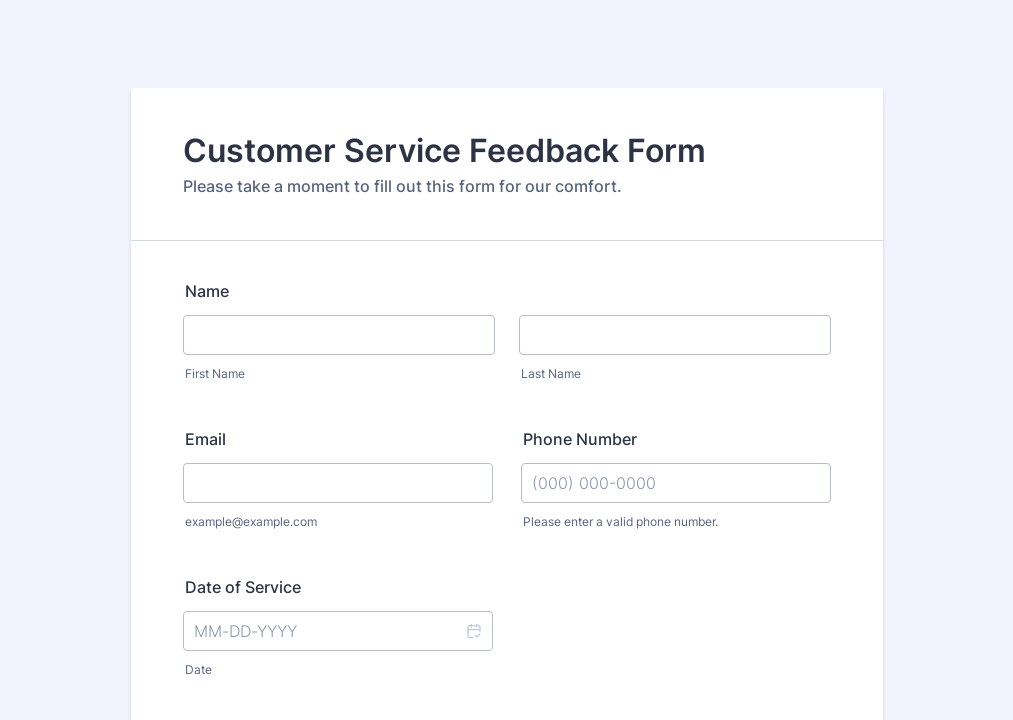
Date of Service (243, 587)
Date (198, 669)
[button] (473, 631)
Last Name (551, 373)
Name (207, 291)
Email (205, 439)
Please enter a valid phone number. (620, 521)
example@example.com (251, 521)
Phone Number (580, 439)
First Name (215, 373)
